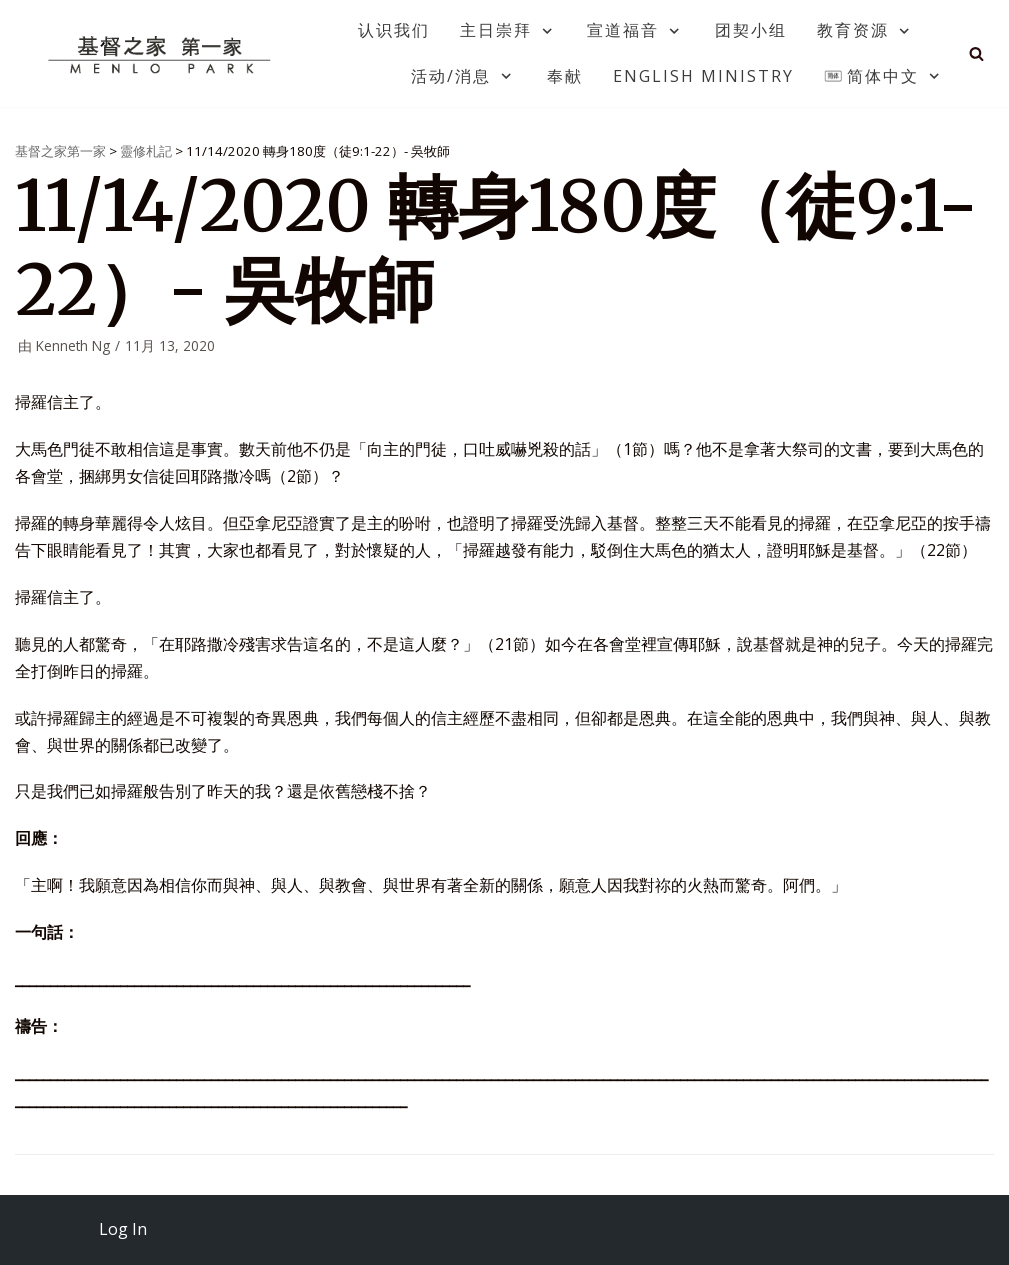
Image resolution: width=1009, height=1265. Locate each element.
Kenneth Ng (73, 345)
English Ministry (703, 76)
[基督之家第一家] (162, 54)
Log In (123, 1229)
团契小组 (751, 30)
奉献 (565, 76)
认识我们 (394, 30)
